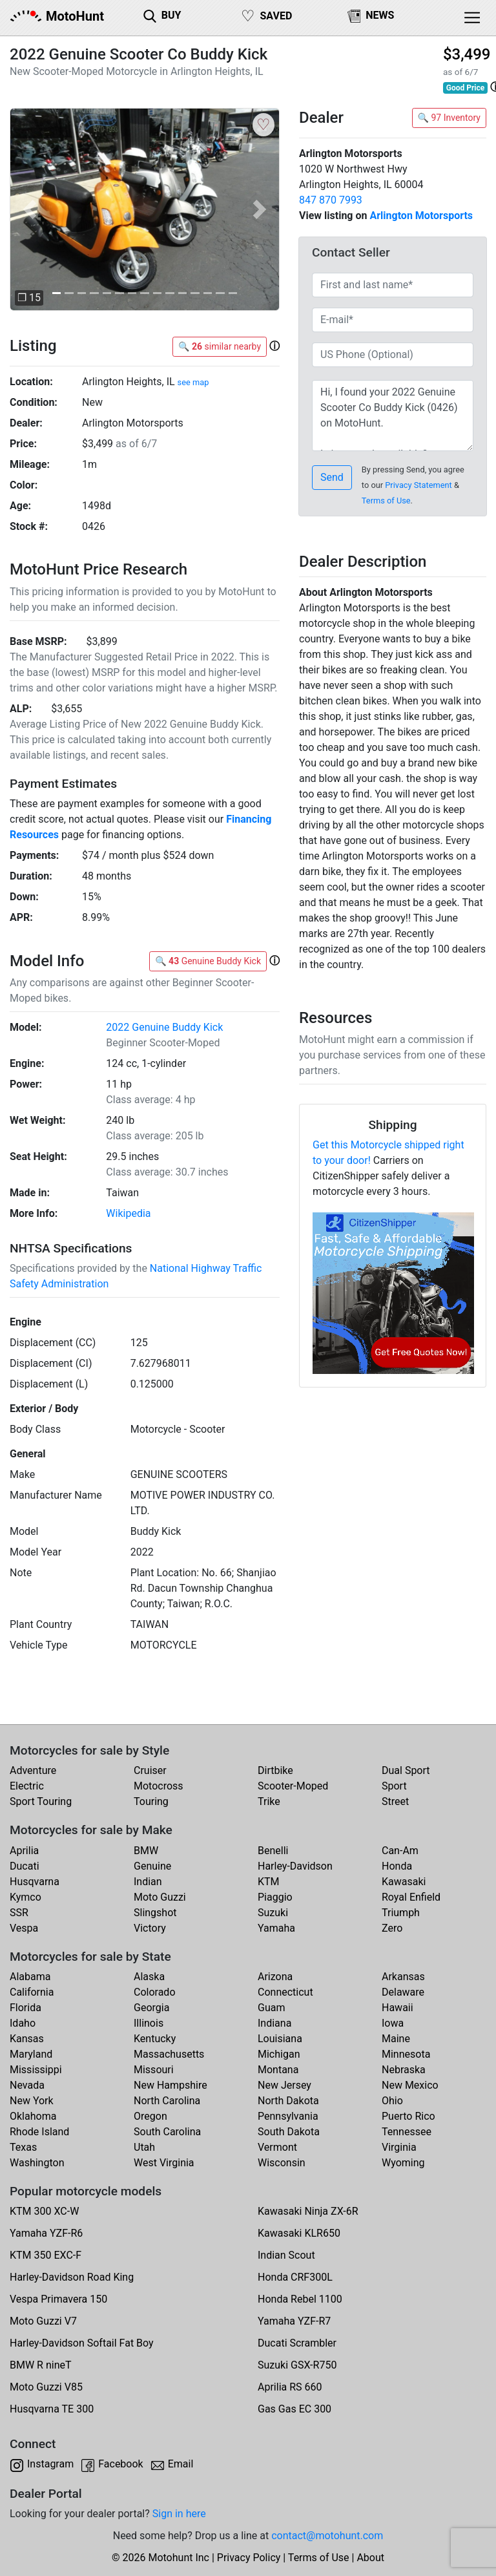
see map (193, 382)
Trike (269, 1801)
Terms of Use (386, 500)
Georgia (151, 2007)
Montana (278, 2070)
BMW (146, 1850)
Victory (150, 1928)
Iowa (393, 2023)
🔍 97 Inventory (449, 117)
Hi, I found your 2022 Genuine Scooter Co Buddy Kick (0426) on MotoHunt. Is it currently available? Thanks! (392, 415)
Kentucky (155, 2038)
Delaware (403, 1992)
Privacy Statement (418, 485)
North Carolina (167, 2101)
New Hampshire (170, 2085)
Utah (144, 2147)
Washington (37, 2163)
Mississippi (36, 2070)
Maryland (31, 2054)
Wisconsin (281, 2163)
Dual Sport (406, 1770)
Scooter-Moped (293, 1786)
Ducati (24, 1866)
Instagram (50, 2464)
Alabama (30, 1976)
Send (332, 477)
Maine (396, 2038)
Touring (151, 1801)
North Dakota (288, 2101)
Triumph (401, 1912)
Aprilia (24, 1850)
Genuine (152, 1866)
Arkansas (403, 1976)
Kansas (27, 2038)
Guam (271, 2007)
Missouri (154, 2070)
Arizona (275, 1976)
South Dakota (289, 2132)
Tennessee (406, 2132)
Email (181, 2464)
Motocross (158, 1786)
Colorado (155, 1992)
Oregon (150, 2116)
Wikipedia (128, 1213)
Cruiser (150, 1770)
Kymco (25, 1897)
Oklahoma (33, 2116)
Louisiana (280, 2038)
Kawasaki (404, 1881)
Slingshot (155, 1912)
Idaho (23, 2023)
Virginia (399, 2147)
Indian (148, 1881)
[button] (30, 209)
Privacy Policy (249, 2557)
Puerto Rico (408, 2116)
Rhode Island (39, 2132)
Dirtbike (275, 1770)
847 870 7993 (330, 200)
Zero (392, 1928)
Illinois (148, 2023)
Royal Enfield (411, 1897)
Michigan (279, 2054)
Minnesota (406, 2054)
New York (32, 2101)
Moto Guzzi (160, 1897)
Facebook (120, 2464)
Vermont (277, 2147)
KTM (269, 1881)
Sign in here (179, 2513)
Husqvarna (34, 1881)
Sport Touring (41, 1801)
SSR (19, 1912)
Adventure (33, 1770)
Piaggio (275, 1897)
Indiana (274, 2023)
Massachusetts (169, 2054)
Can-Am (400, 1850)
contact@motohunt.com (327, 2535)
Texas (23, 2147)
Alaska (149, 1976)
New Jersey (284, 2085)
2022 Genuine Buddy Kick (164, 1027)
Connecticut (285, 1992)
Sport (394, 1786)
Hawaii (397, 2007)
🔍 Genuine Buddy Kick (208, 961)
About (370, 2557)
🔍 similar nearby (219, 346)
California (32, 1992)
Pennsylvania (288, 2116)
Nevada (27, 2085)
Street (395, 1801)
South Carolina (167, 2132)
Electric (27, 1786)
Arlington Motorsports (421, 215)
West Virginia (164, 2163)
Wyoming (403, 2163)
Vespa (24, 1928)
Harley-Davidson (295, 1866)
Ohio (392, 2101)
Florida (25, 2007)
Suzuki (273, 1912)
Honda (397, 1866)
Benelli (273, 1850)
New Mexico (410, 2085)
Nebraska (404, 2070)
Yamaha (276, 1928)
